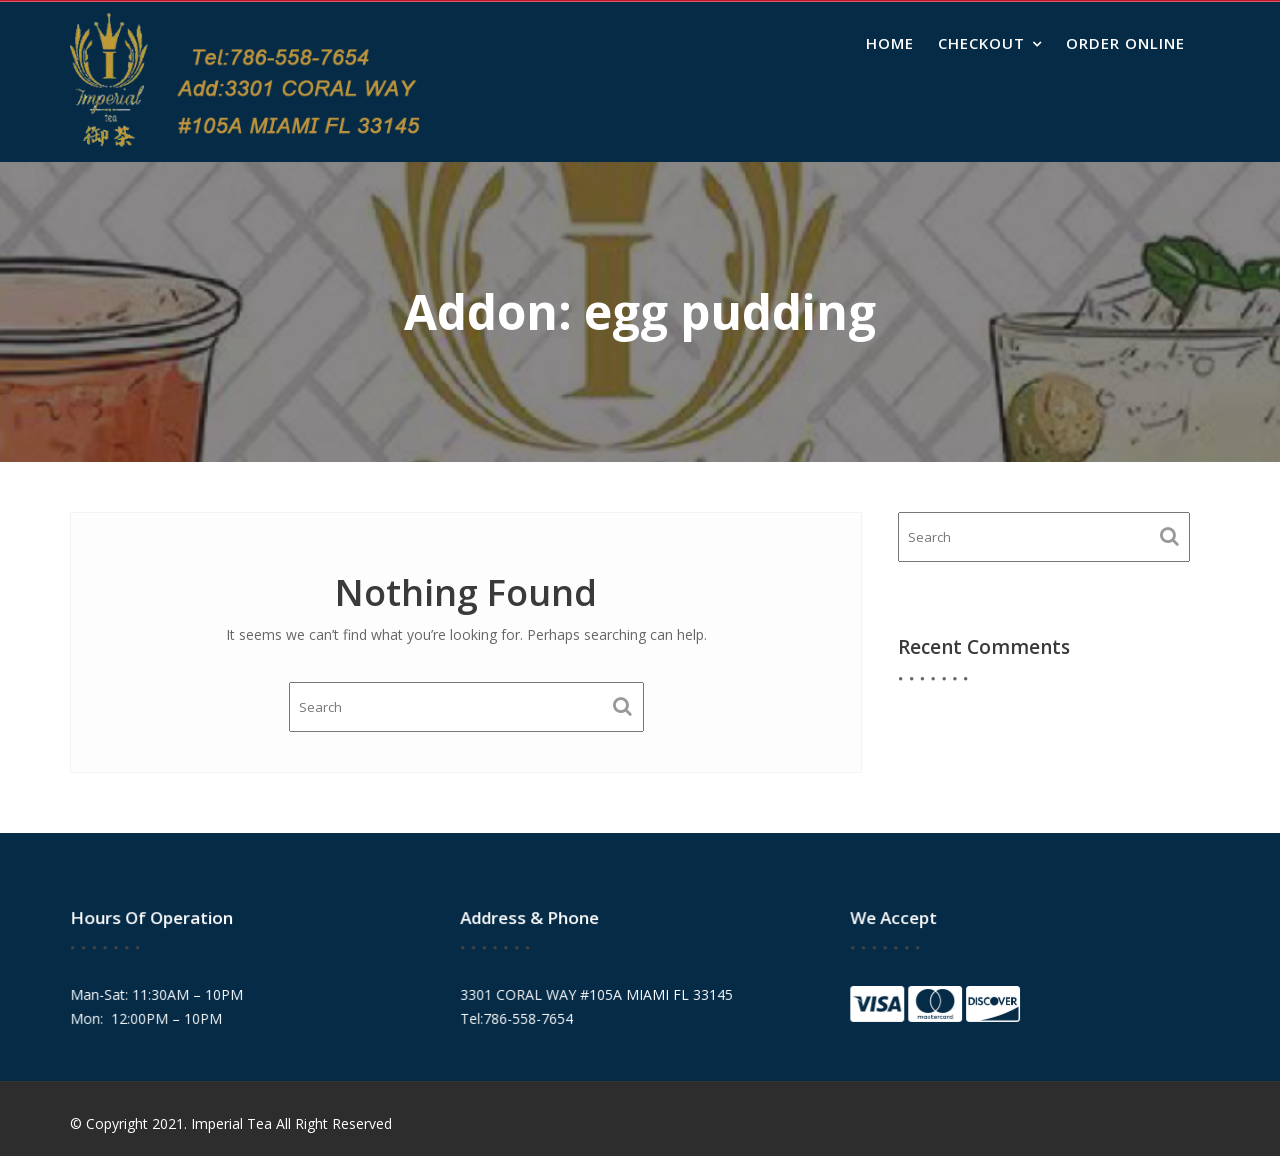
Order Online (1125, 43)
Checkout (981, 43)
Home (890, 43)
